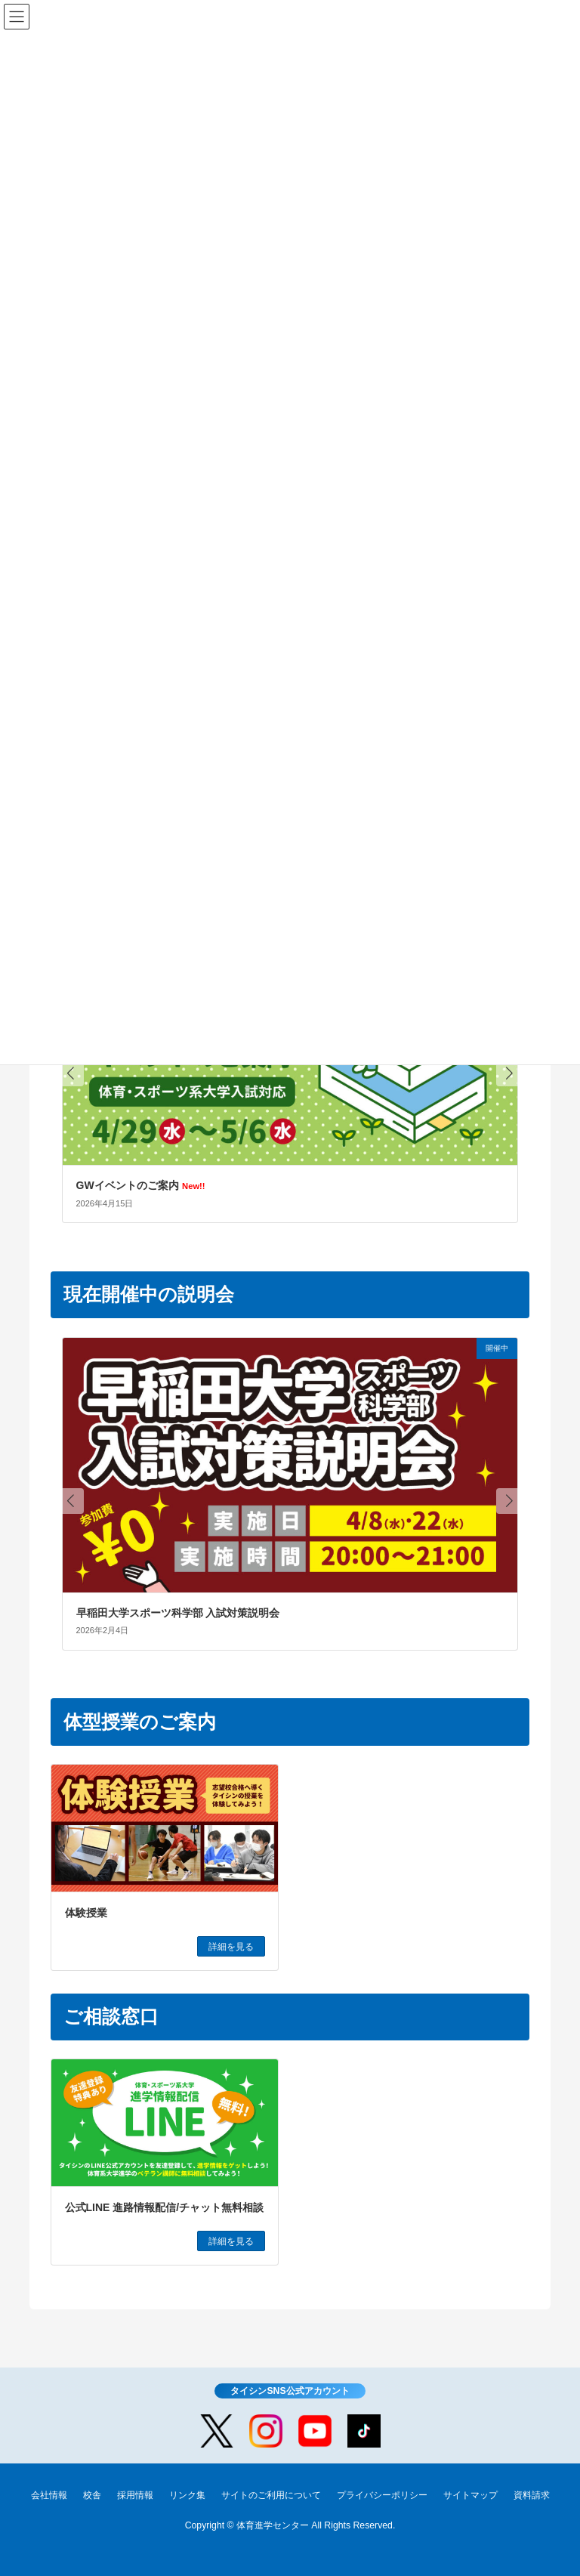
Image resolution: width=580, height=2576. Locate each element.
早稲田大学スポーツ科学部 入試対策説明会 (178, 1613)
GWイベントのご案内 (140, 1185)
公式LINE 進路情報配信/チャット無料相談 (164, 2207)
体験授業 (86, 1913)
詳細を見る (231, 1946)
